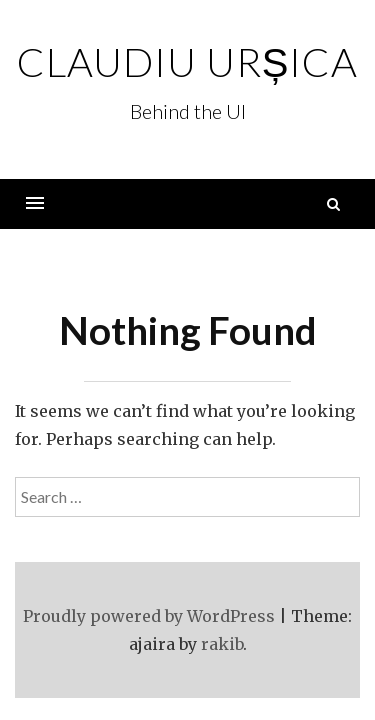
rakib (222, 644)
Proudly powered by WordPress (149, 616)
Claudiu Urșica (188, 62)
